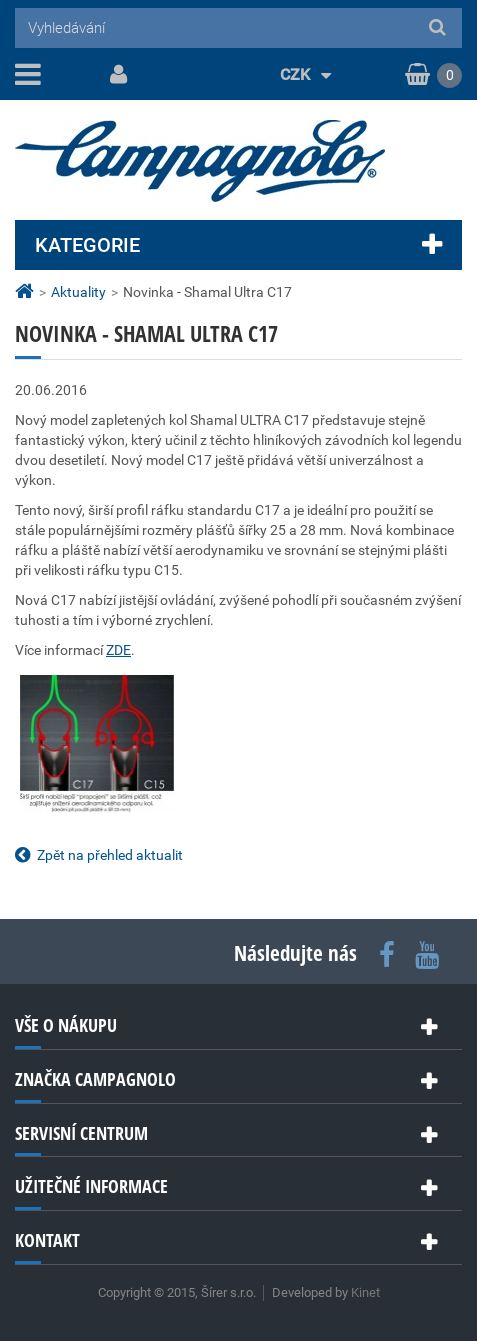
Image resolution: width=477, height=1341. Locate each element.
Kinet (365, 1292)
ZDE (118, 650)
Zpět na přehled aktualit (110, 855)
